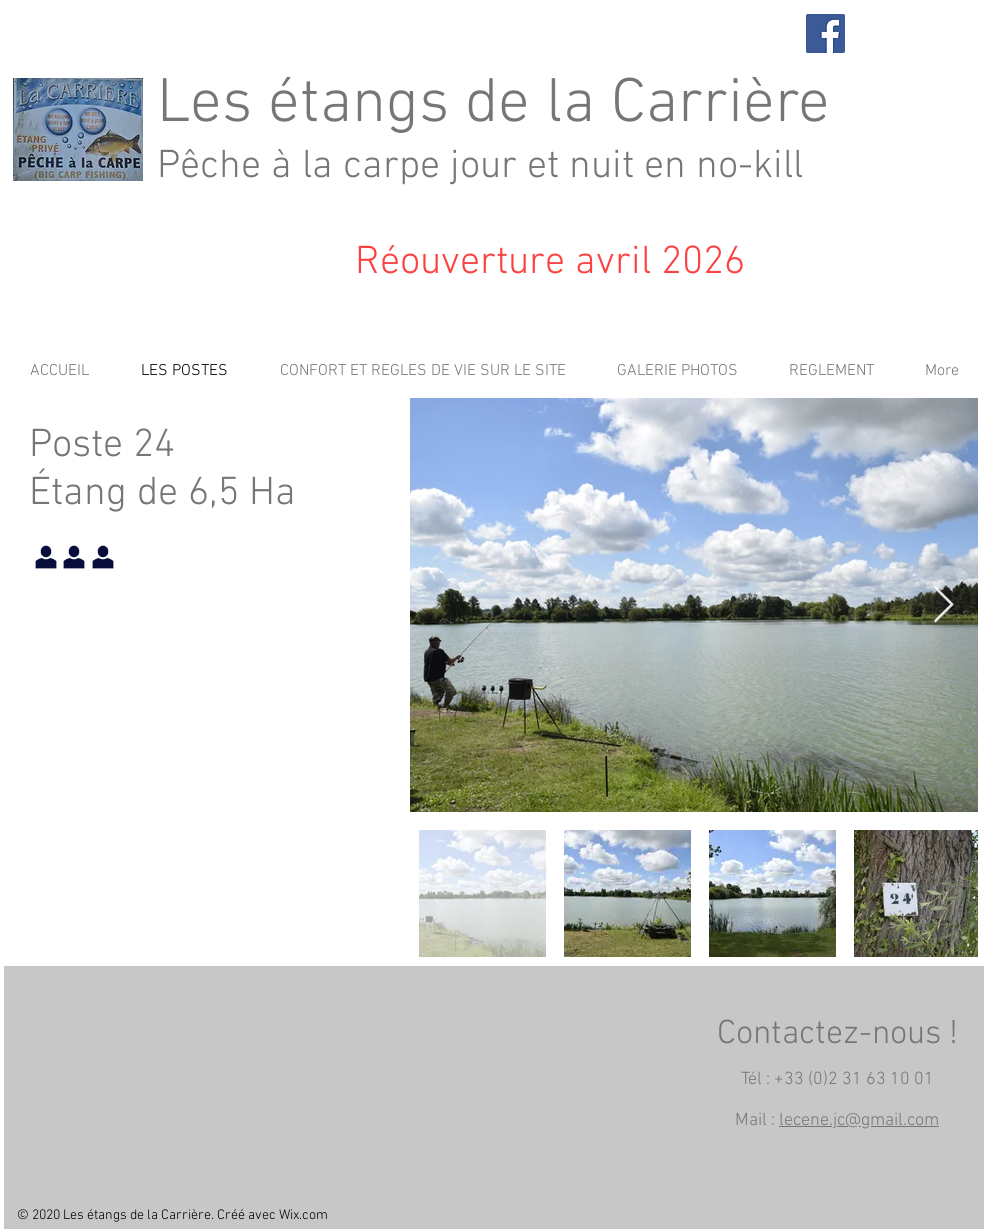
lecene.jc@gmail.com (859, 1120)
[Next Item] (943, 605)
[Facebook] (825, 33)
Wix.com (303, 1215)
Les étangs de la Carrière (493, 105)
